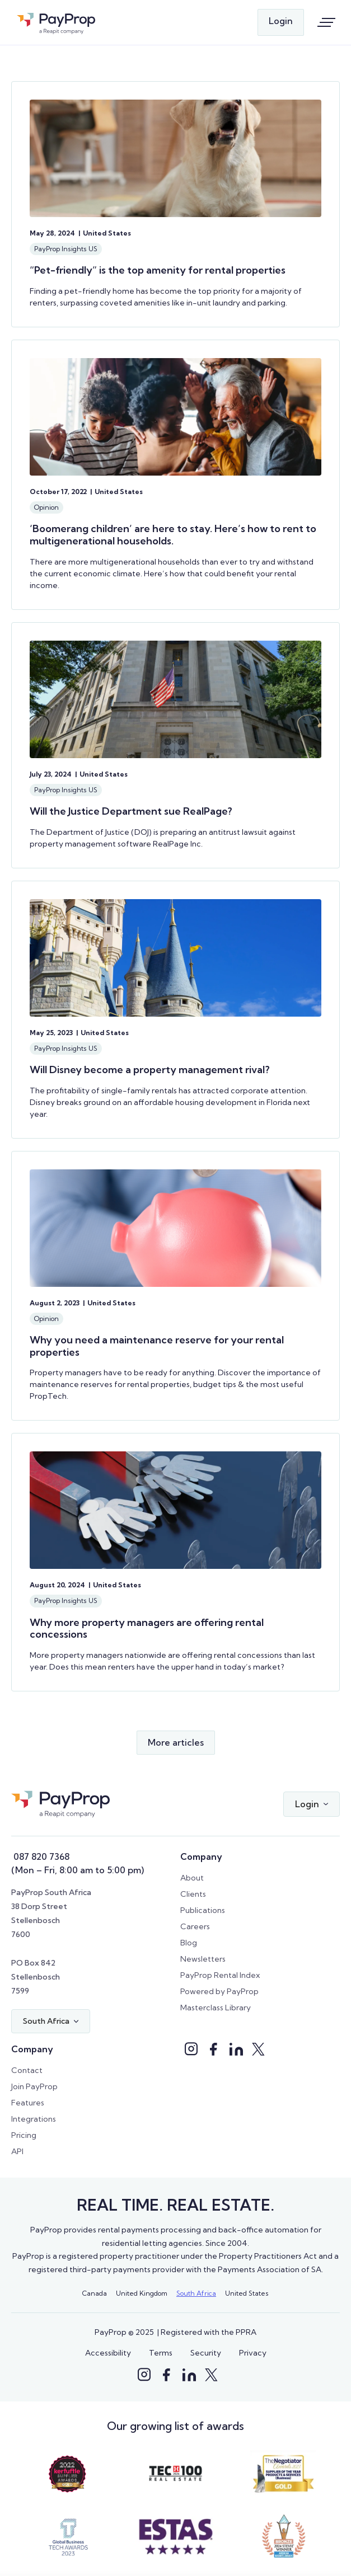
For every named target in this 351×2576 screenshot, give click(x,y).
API (17, 2151)
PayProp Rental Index (220, 1975)
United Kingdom (141, 2293)
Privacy (252, 2353)
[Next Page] (176, 1743)
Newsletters (203, 1959)
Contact (27, 2070)
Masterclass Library (215, 2007)
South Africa (196, 2293)
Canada (94, 2293)
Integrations (33, 2119)
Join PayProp (34, 2086)
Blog (188, 1943)
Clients (193, 1894)
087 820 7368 (40, 1856)
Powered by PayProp (219, 1991)
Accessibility (108, 2353)
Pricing (23, 2135)
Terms (160, 2353)
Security (205, 2353)
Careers (195, 1926)
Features (27, 2103)
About (192, 1878)
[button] (311, 1804)
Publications (202, 1910)
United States (247, 2293)
